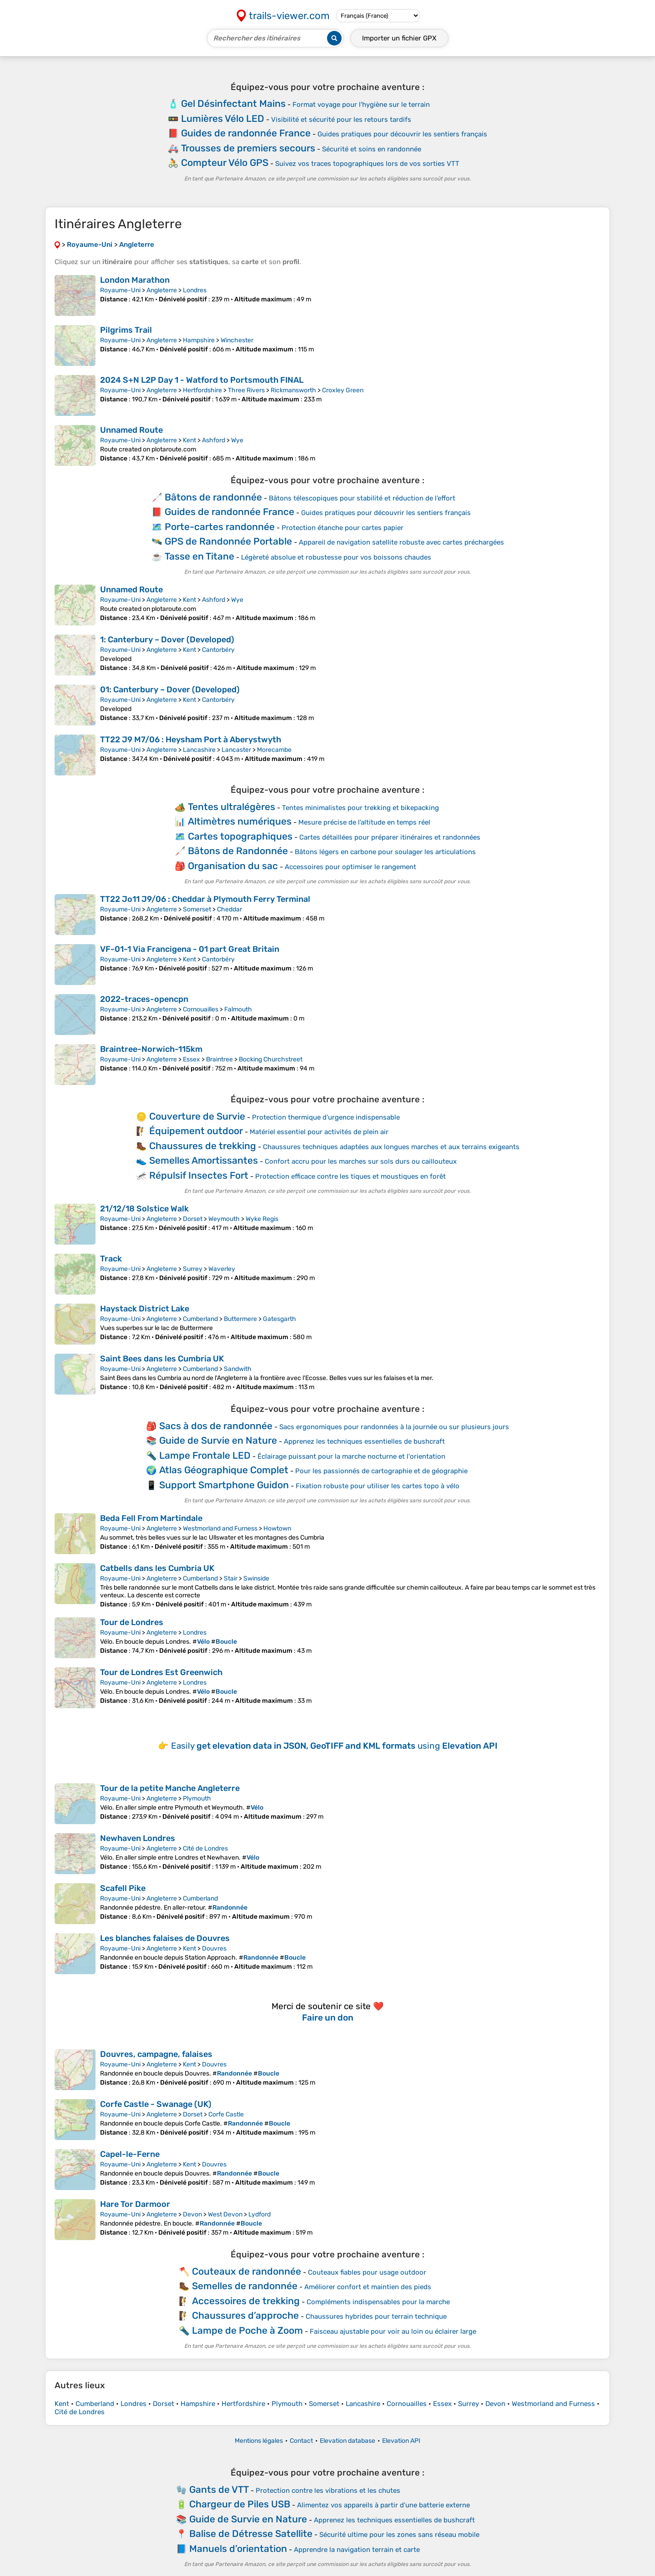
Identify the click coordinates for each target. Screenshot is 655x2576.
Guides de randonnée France (246, 133)
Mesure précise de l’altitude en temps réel (364, 822)
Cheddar (229, 909)
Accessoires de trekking (246, 2300)
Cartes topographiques (240, 836)
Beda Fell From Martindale (151, 1518)
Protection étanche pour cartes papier (342, 528)
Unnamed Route (131, 430)
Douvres (214, 1948)
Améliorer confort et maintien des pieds (367, 2287)
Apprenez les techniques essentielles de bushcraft (364, 1441)
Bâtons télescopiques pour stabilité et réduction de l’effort (362, 498)
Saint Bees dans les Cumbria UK (162, 1359)
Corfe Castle (226, 2114)
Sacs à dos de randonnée (215, 1425)
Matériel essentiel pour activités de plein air (319, 1132)
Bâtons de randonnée (213, 497)
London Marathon (135, 280)
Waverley (221, 1269)
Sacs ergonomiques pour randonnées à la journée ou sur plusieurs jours (394, 1427)
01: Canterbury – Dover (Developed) (170, 690)
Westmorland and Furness (220, 1528)
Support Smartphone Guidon (224, 1485)
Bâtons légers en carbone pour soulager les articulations (385, 852)
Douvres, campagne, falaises (156, 2054)
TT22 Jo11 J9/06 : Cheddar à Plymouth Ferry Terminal (205, 899)
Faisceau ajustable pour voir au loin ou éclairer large (393, 2331)
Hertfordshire (202, 390)
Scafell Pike (123, 1888)
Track (111, 1259)
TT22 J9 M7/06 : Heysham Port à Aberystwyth (190, 740)
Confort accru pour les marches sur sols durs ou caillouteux (361, 1161)
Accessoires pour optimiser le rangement (350, 867)
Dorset (192, 1219)
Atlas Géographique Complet (223, 1470)
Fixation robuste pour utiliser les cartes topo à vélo (377, 1486)
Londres (195, 290)
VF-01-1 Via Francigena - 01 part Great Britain (189, 949)
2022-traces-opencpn (144, 999)
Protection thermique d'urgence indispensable (326, 1117)
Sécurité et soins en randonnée (371, 149)
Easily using (334, 1746)
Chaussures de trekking (202, 1145)
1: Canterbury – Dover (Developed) (167, 640)
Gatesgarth (279, 1319)
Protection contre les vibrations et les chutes (328, 2490)
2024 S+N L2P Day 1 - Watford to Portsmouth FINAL (201, 380)
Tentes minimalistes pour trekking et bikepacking (360, 808)
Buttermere (240, 1319)
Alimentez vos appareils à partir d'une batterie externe (383, 2505)
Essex (191, 1059)
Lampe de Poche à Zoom (247, 2330)
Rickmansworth (293, 390)
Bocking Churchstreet (270, 1059)
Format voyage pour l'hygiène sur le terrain (361, 104)
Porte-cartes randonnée (220, 526)
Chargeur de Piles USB (239, 2504)
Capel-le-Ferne (130, 2154)
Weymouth (224, 1219)
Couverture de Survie (197, 1116)
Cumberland (200, 1319)
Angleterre (161, 290)
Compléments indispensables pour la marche (378, 2302)
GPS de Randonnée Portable (228, 541)
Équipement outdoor (196, 1130)
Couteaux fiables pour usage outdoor (367, 2272)
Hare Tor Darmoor (135, 2204)
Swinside (256, 1578)
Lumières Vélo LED (222, 118)
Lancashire (199, 750)
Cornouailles (200, 1009)
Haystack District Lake (144, 1309)
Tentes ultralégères (231, 806)
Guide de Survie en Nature (218, 1440)
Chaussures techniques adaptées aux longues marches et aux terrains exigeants (391, 1147)
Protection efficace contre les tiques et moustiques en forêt (350, 1176)
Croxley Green (342, 390)
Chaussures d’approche (245, 2315)
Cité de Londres (205, 1848)
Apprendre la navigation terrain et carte (357, 2550)
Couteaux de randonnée (246, 2271)
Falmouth (238, 1009)
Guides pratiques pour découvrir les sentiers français (402, 134)
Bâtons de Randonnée (238, 850)
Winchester (237, 340)
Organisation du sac (233, 865)
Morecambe (274, 750)
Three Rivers (246, 390)
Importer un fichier (399, 38)
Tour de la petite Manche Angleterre (170, 1788)
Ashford (213, 440)
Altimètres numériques (240, 821)
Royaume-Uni (120, 290)
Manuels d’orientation (238, 2548)
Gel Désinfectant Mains (233, 103)
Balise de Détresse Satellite (250, 2533)
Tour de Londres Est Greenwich (161, 1672)
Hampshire (199, 340)
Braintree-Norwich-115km (151, 1049)
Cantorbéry (218, 650)
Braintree (219, 1059)
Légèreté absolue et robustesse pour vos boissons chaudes (336, 557)
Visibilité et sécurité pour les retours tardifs (341, 119)
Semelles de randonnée (244, 2285)
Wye (237, 440)
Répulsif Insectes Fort (198, 1175)
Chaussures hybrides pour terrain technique (376, 2316)
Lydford (259, 2214)
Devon (192, 2214)
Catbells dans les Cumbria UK (157, 1568)
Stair (230, 1578)
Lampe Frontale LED (205, 1455)
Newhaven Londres (137, 1838)
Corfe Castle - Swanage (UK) (156, 2104)
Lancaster (236, 750)
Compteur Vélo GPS (224, 162)
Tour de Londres (131, 1622)
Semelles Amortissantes (203, 1160)
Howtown (277, 1528)
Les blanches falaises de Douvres (165, 1938)
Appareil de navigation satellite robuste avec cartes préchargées (401, 542)
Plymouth (197, 1798)
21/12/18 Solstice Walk (144, 1209)
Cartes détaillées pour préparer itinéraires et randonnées (389, 837)
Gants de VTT (219, 2489)
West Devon (225, 2214)
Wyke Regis (262, 1219)
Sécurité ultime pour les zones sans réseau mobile (399, 2535)
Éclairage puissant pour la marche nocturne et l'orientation (351, 1456)
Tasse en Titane (199, 556)
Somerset (197, 909)
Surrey (192, 1269)
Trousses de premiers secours (248, 148)
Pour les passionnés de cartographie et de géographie (381, 1471)
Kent (189, 440)
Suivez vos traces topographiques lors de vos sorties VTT (367, 164)
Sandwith (238, 1369)
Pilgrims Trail (126, 330)
